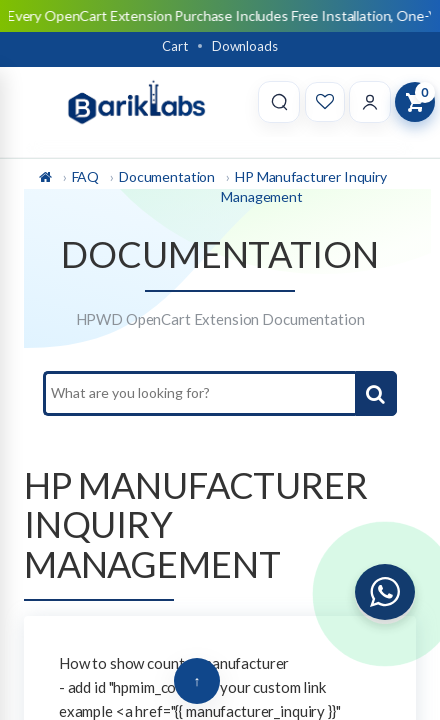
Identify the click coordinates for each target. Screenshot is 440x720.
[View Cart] (415, 102)
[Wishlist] (325, 102)
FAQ (86, 176)
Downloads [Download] (245, 46)
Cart (174, 46)
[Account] (370, 102)
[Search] (279, 102)
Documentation (167, 176)
